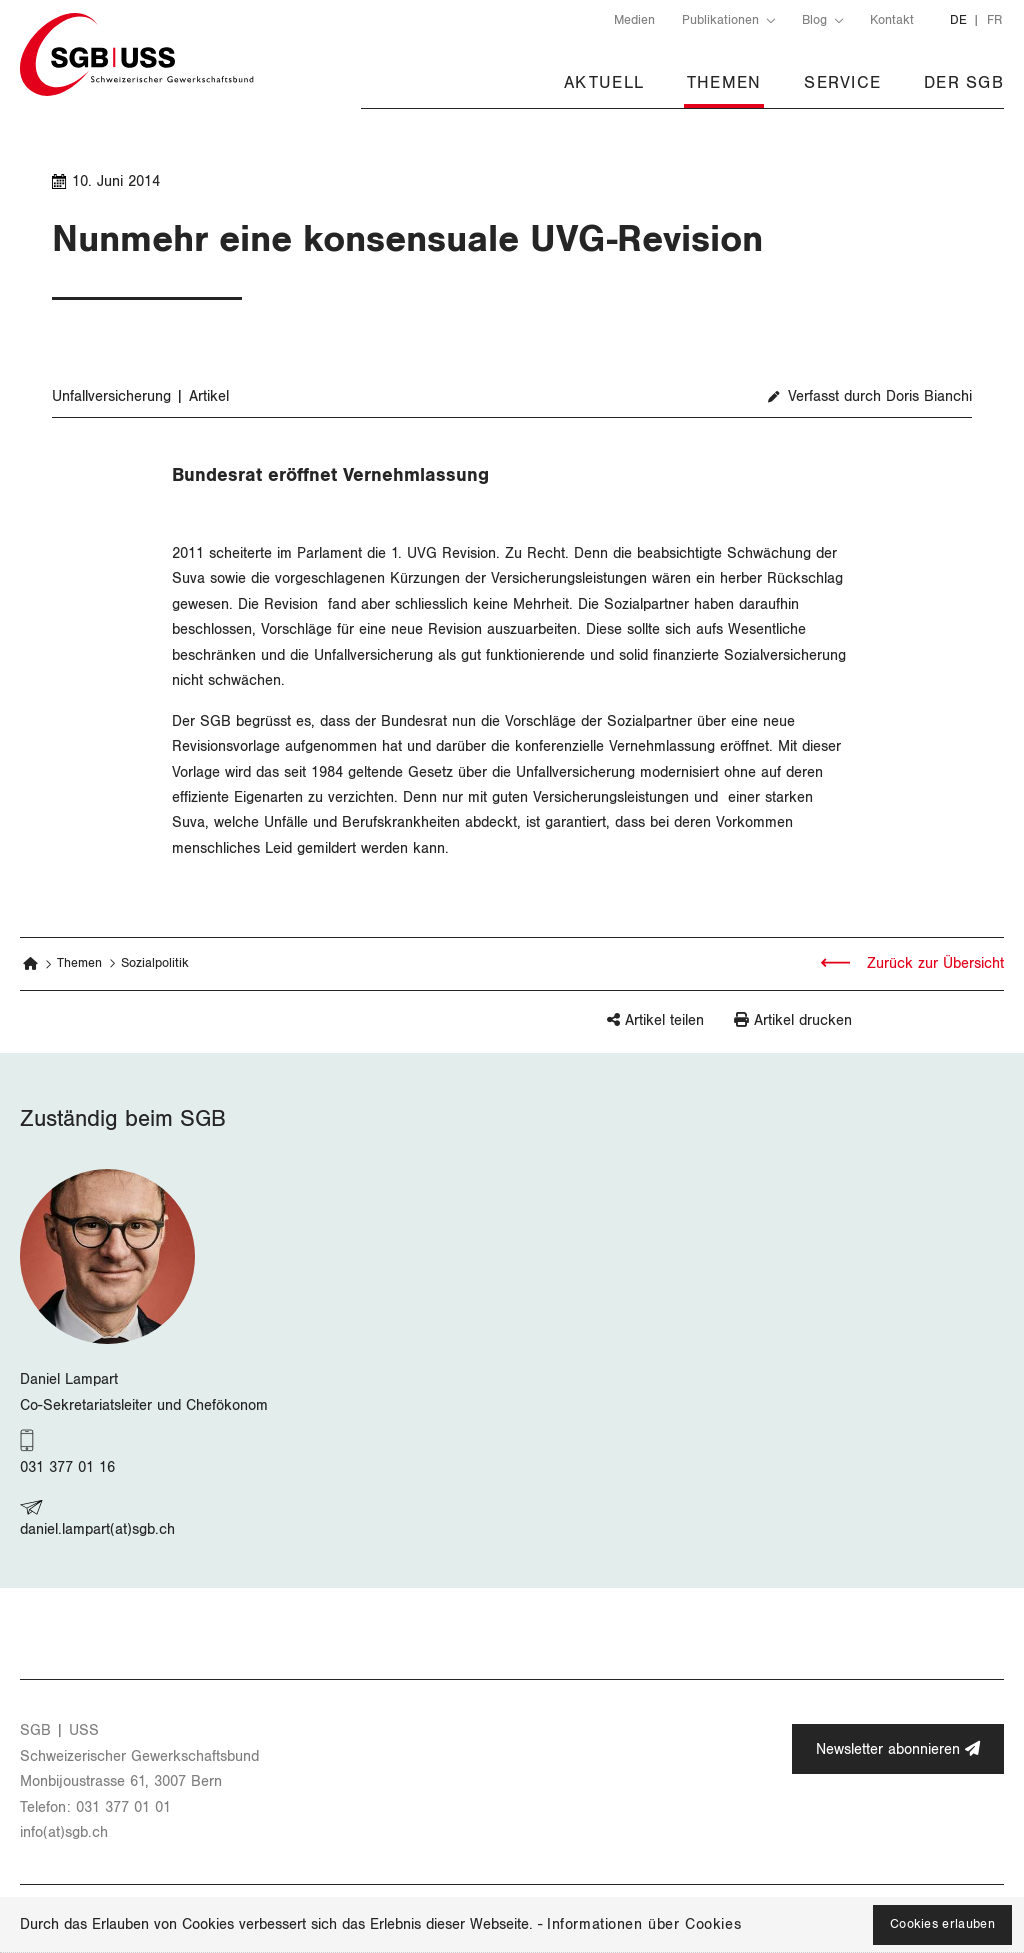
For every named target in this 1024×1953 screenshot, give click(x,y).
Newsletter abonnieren (898, 1749)
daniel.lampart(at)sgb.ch (97, 1529)
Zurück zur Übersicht (933, 963)
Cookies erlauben (942, 1924)
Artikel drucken (803, 1020)
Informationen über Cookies (644, 1924)
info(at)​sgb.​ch (64, 1832)
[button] (624, 1029)
